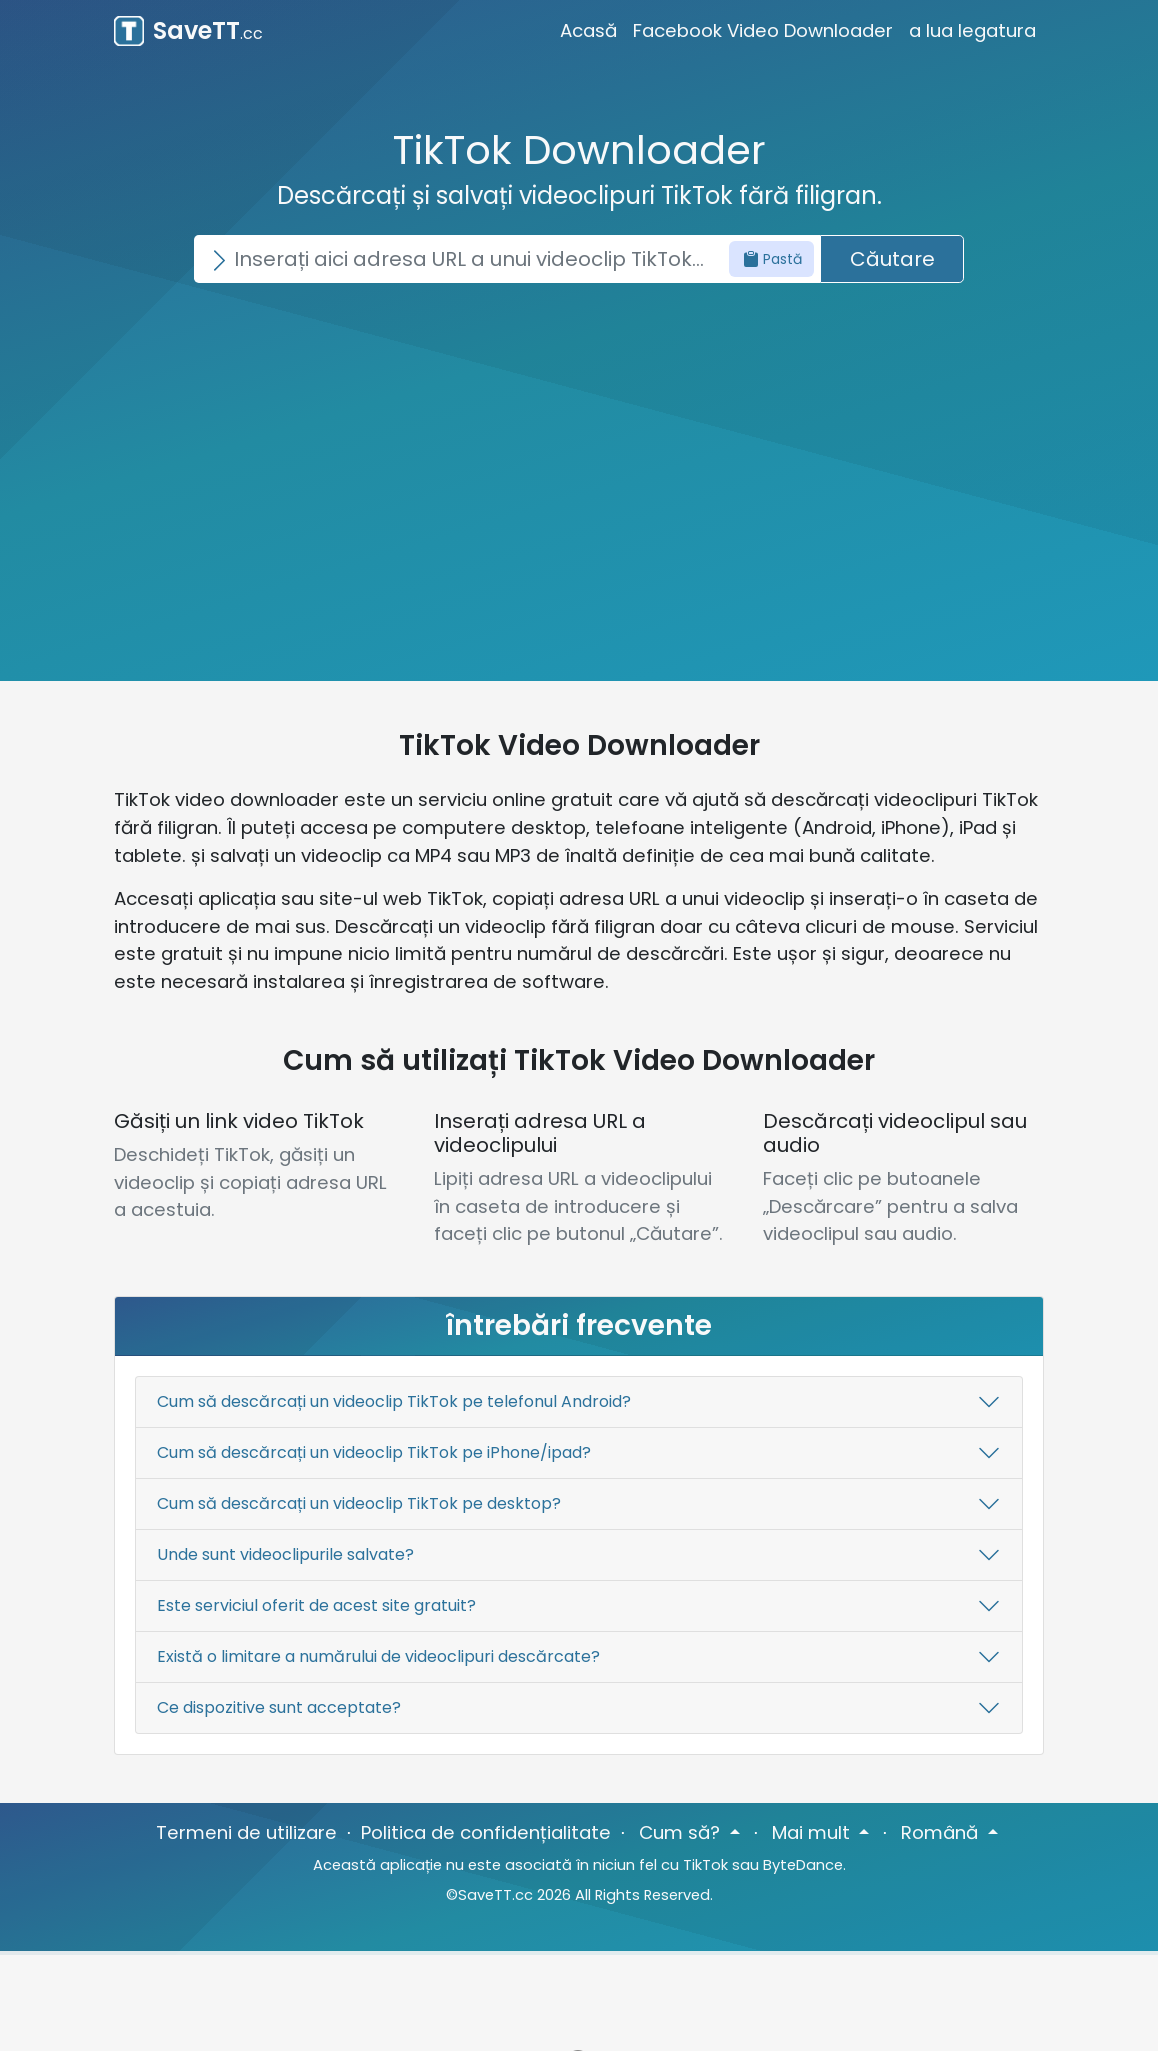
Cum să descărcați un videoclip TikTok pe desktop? (359, 1503)
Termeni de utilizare (246, 1832)
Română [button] (942, 1832)
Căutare (892, 259)
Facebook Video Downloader (763, 30)
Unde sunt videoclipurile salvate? (285, 1554)
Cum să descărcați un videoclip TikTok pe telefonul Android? (394, 1401)
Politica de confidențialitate (486, 1832)
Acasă (588, 30)
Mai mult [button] (813, 1832)
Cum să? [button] (682, 1832)
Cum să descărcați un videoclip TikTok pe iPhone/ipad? (374, 1452)
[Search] (507, 259)
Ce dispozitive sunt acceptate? (279, 1707)
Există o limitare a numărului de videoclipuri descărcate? (378, 1656)
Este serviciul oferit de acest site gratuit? (316, 1605)
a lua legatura (972, 30)
